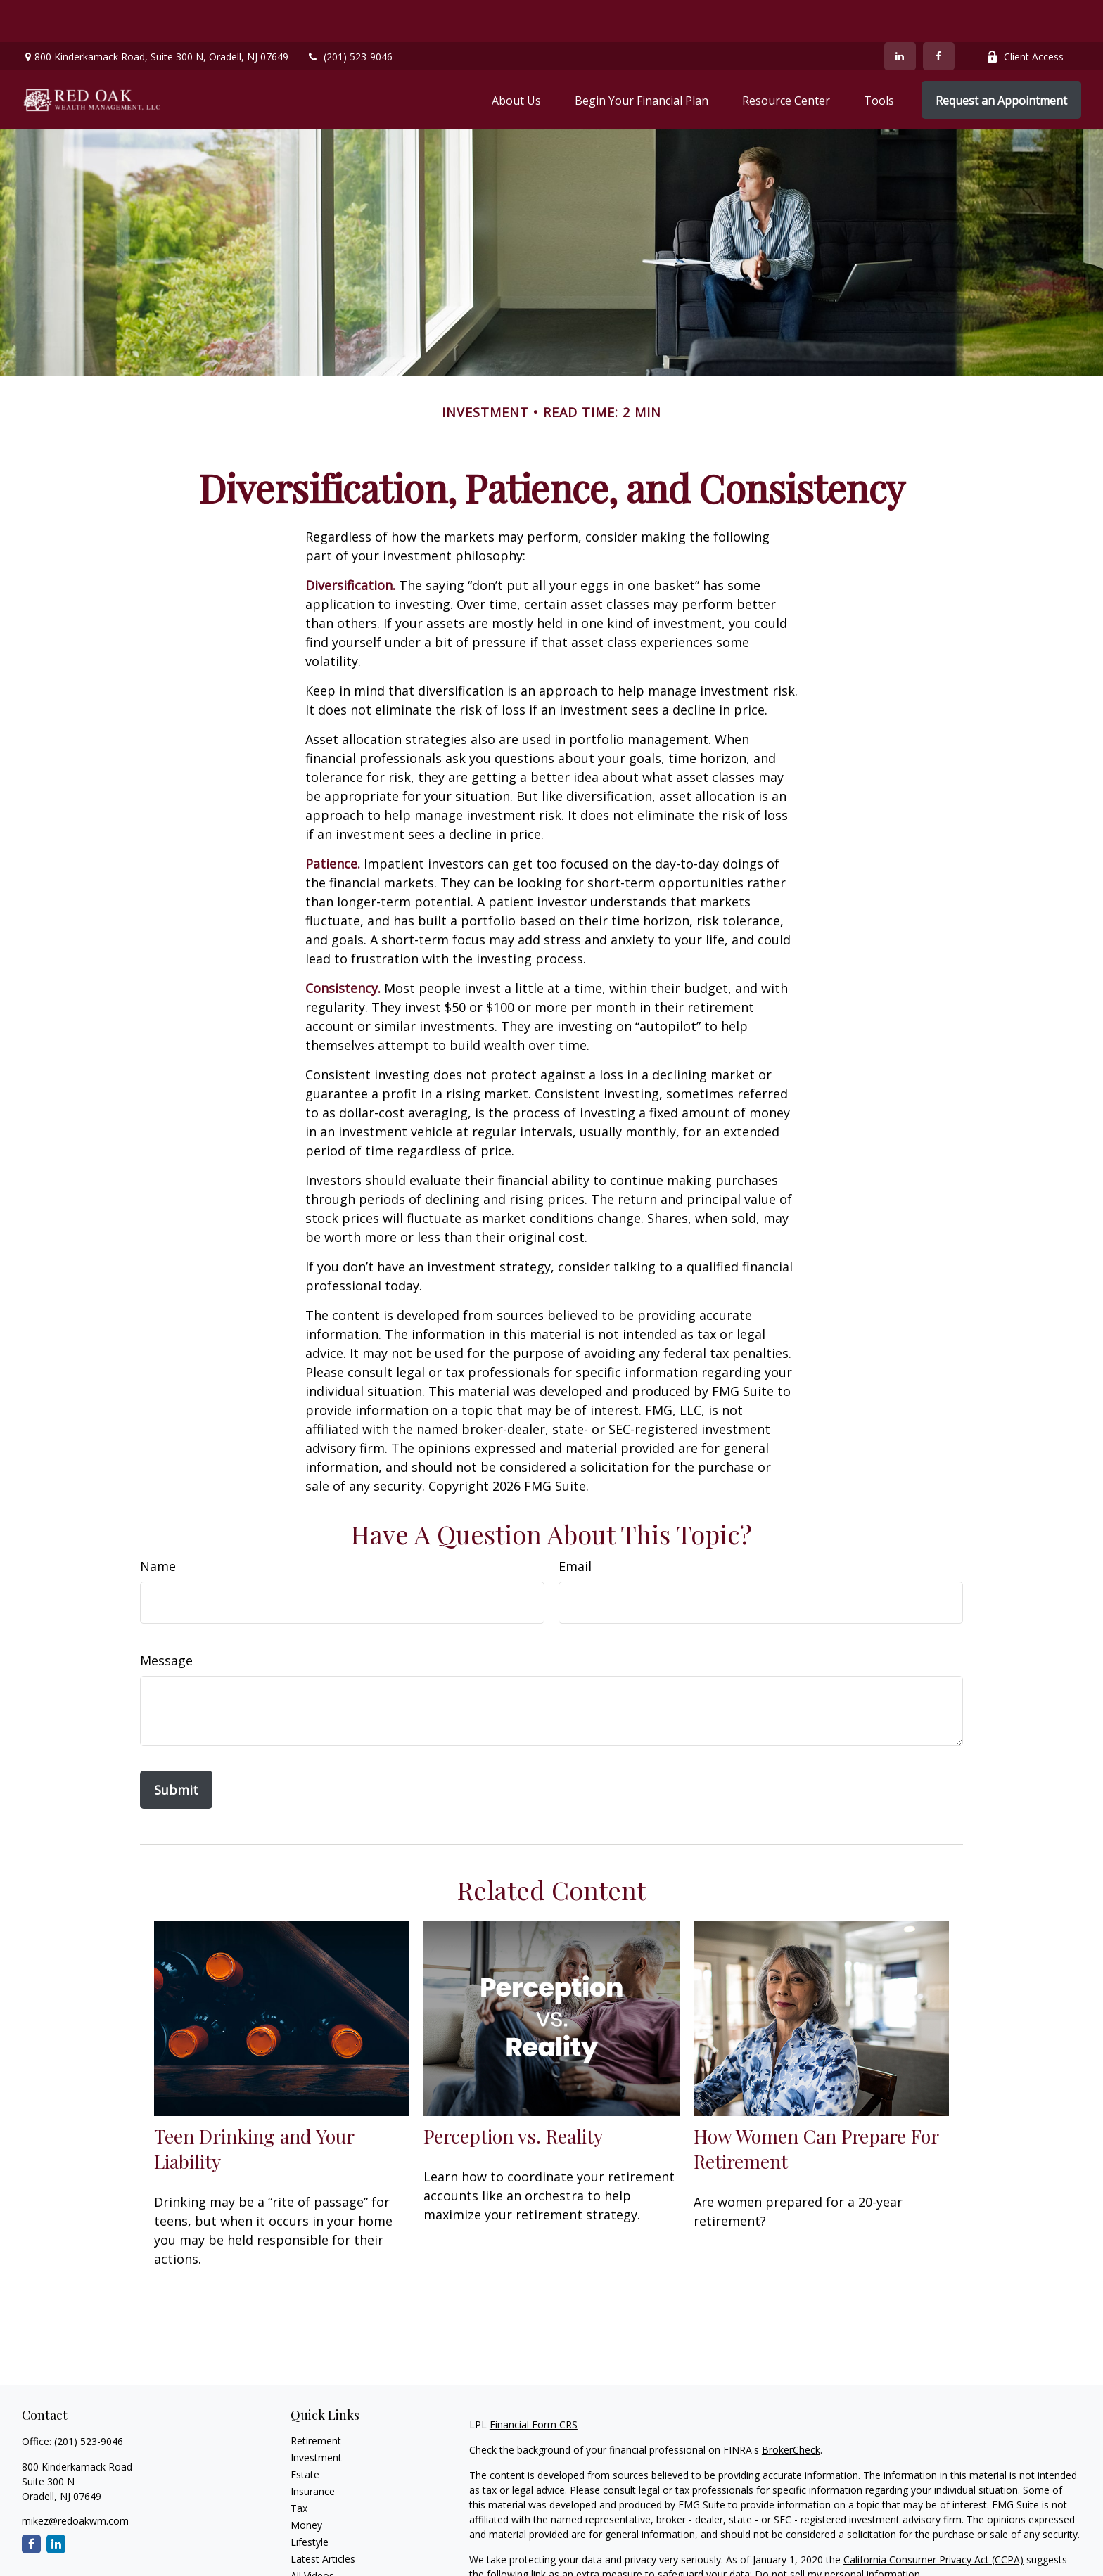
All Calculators (323, 2550)
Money (306, 2483)
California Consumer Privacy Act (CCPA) (933, 2517)
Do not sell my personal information (837, 2532)
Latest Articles (323, 2516)
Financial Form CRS (534, 2382)
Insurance (313, 2449)
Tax (299, 2466)
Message (166, 1618)
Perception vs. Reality (513, 2093)
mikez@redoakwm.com (75, 2478)
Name (158, 1524)
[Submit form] (176, 1748)
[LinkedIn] (900, 14)
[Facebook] (939, 14)
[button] (516, 57)
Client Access (1025, 14)
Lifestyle (310, 2499)
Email (575, 1524)
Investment (316, 2415)
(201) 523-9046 (349, 14)
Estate (305, 2432)
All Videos (312, 2533)
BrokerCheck (791, 2407)
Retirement (316, 2398)
